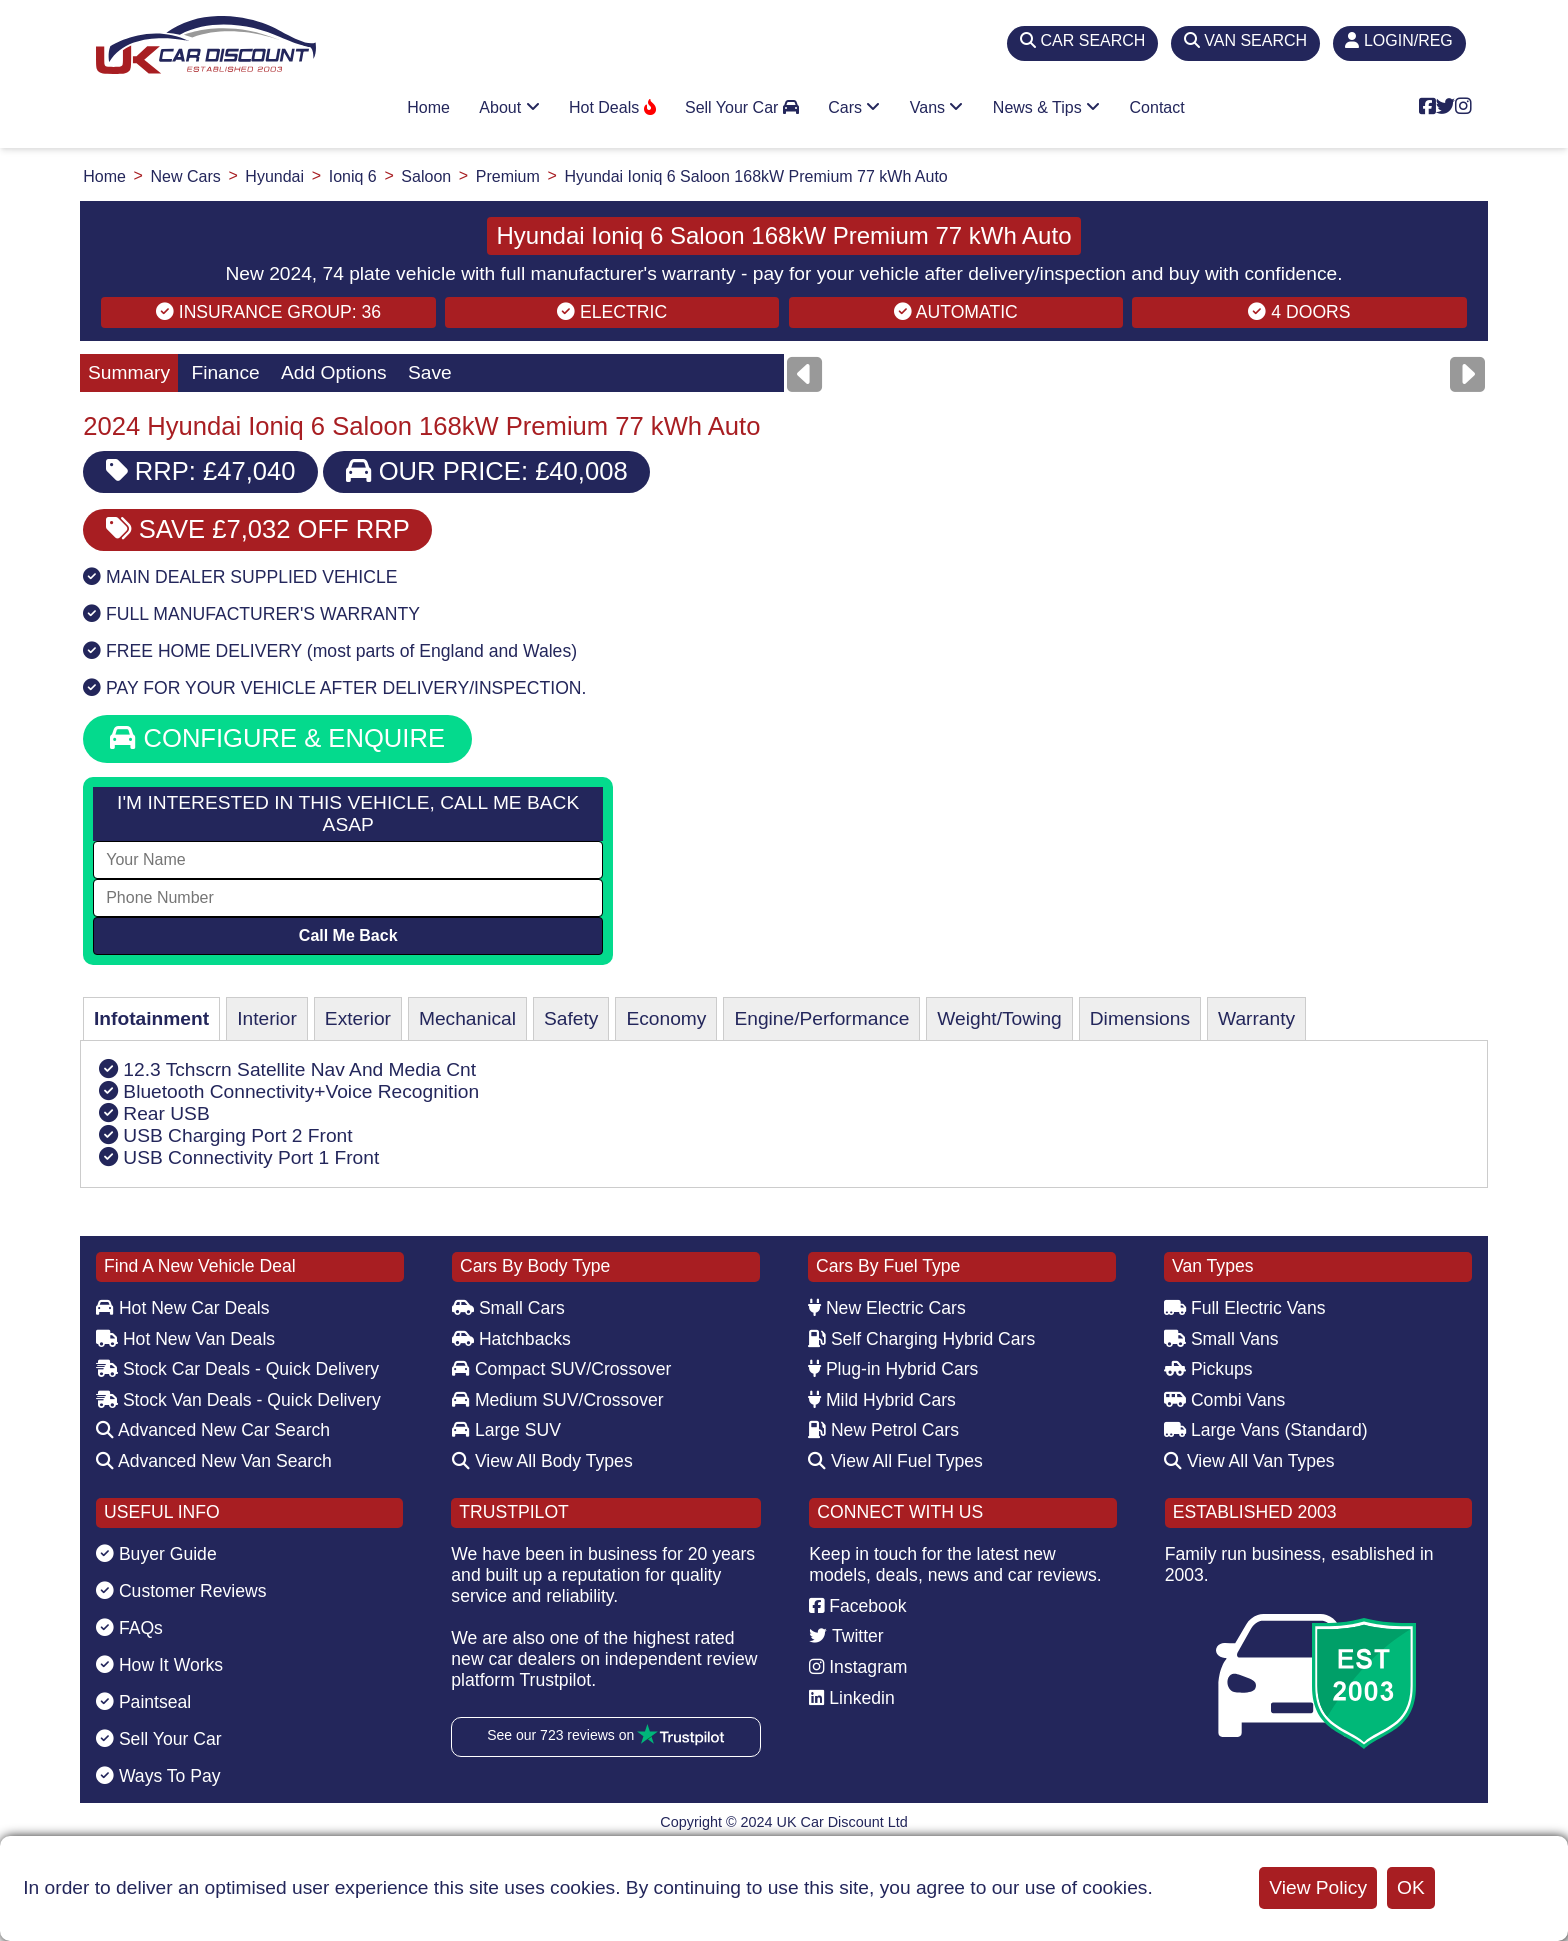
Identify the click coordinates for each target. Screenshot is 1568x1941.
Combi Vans (1224, 1400)
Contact (1157, 107)
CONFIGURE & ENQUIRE (277, 738)
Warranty (1256, 1018)
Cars (854, 107)
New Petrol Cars (883, 1430)
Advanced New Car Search (213, 1430)
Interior (267, 1018)
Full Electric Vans (1245, 1308)
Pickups (1208, 1369)
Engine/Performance (821, 1018)
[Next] (1467, 374)
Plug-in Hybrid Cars (893, 1369)
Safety (571, 1018)
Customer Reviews (181, 1591)
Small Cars (508, 1308)
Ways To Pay (158, 1776)
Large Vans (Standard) (1266, 1430)
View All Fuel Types (895, 1461)
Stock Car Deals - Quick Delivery (237, 1369)
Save (430, 372)
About (509, 107)
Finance (225, 372)
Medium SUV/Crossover (558, 1400)
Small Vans (1221, 1339)
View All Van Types (1249, 1461)
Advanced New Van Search (214, 1461)
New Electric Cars (887, 1308)
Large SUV (506, 1430)
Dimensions (1140, 1018)
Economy (666, 1018)
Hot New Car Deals (182, 1308)
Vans (937, 107)
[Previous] (804, 374)
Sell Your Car (742, 107)
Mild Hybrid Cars (882, 1400)
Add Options (334, 372)
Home (428, 107)
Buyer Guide (156, 1554)
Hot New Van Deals (185, 1339)
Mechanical (467, 1018)
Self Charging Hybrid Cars (921, 1339)
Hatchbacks (511, 1339)
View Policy (1318, 1887)
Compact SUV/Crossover (561, 1369)
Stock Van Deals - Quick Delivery (238, 1400)
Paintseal (143, 1702)
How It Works (159, 1665)
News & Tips (1046, 107)
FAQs (129, 1628)
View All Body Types (542, 1461)
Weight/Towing (999, 1018)
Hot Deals (612, 107)
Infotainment (151, 1018)
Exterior (358, 1018)
